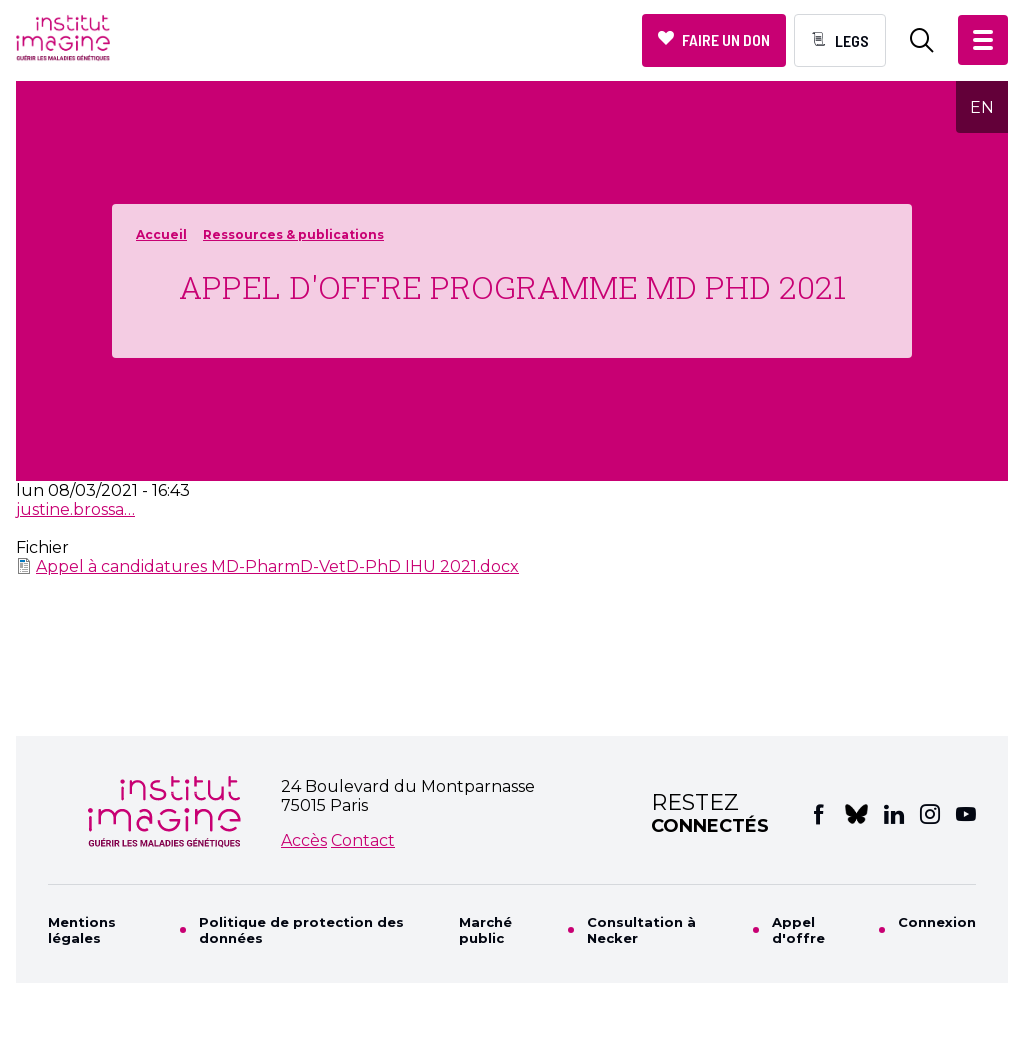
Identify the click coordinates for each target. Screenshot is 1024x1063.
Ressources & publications (293, 234)
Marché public (485, 930)
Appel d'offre (798, 930)
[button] (983, 40)
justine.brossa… (75, 509)
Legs (852, 40)
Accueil (161, 234)
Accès (304, 840)
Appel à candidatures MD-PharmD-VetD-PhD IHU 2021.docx (277, 566)
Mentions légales (82, 930)
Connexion (937, 922)
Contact (363, 840)
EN (982, 107)
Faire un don (726, 39)
